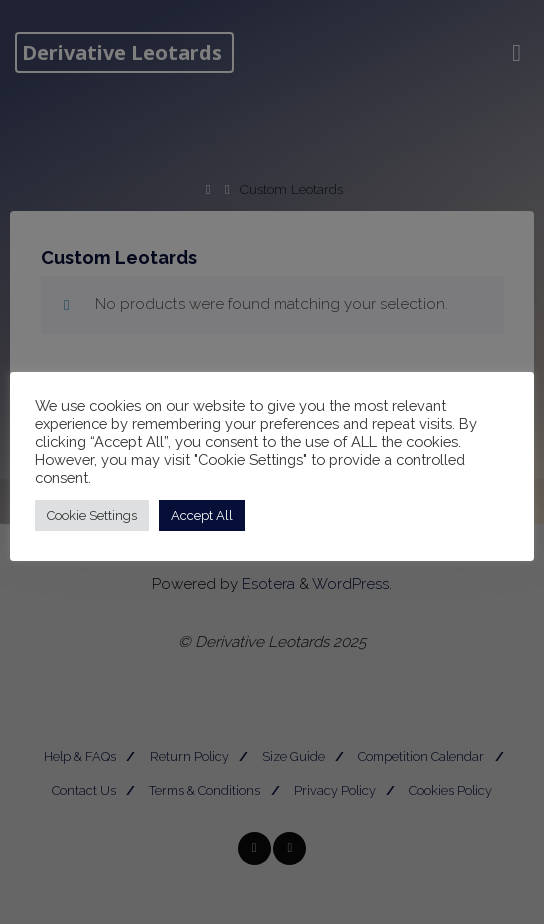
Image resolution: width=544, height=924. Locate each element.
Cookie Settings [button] (92, 515)
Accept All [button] (202, 515)
